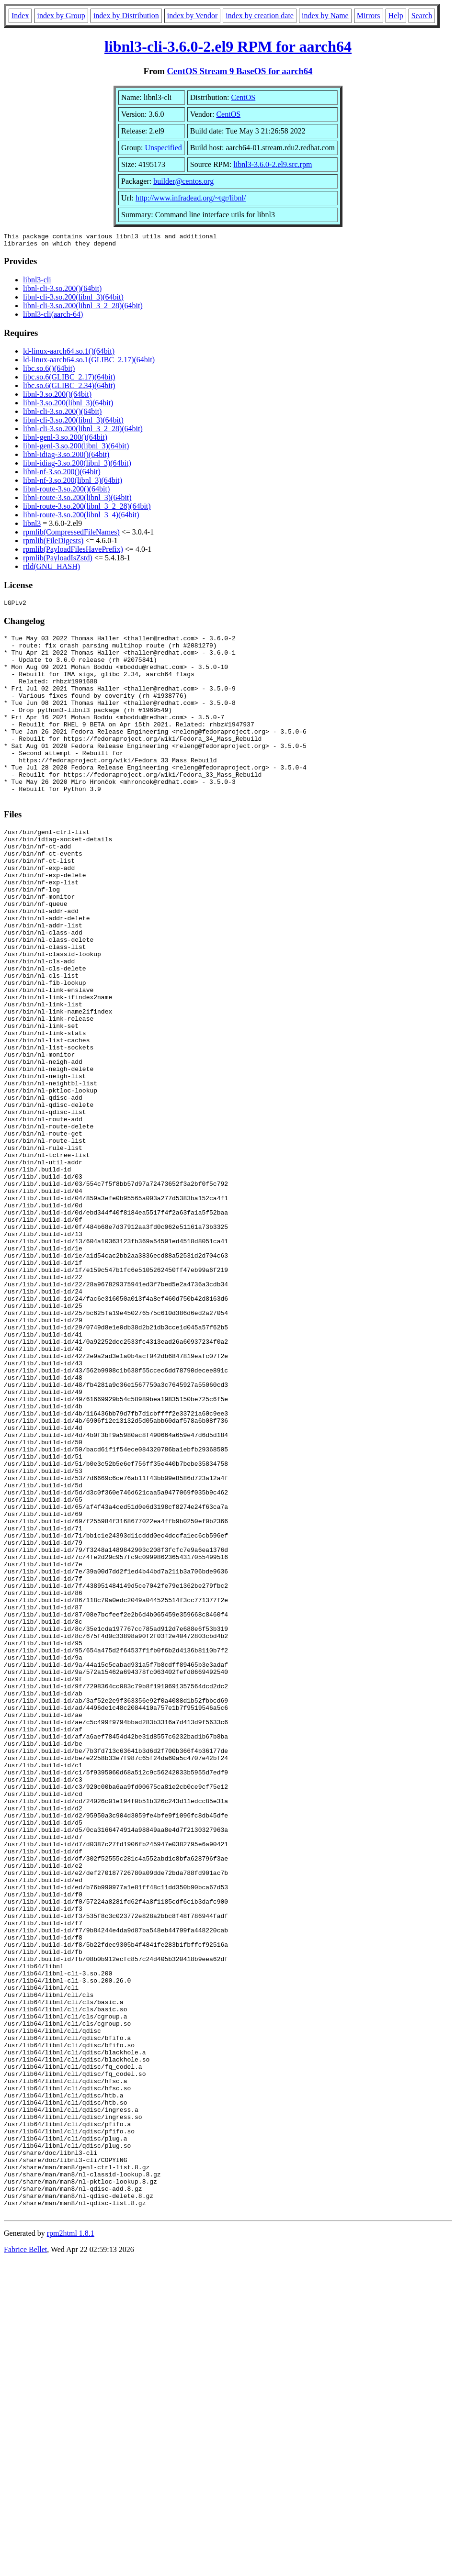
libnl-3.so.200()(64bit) (57, 397)
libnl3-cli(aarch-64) (53, 317)
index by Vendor (192, 15)
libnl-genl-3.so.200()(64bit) (65, 440)
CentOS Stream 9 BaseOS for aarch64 (240, 71)
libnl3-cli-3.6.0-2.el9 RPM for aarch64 (228, 46)
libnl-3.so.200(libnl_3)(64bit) (68, 405)
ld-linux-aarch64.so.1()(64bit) (68, 354)
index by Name (325, 15)
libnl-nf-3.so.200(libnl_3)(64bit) (72, 483)
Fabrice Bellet (25, 2564)
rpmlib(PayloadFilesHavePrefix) (73, 552)
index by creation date (260, 15)
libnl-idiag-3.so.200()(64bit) (66, 457)
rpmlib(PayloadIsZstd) (57, 561)
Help (395, 15)
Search (422, 15)
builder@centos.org (183, 181)
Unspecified (163, 148)
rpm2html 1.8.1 (70, 2547)
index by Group (61, 15)
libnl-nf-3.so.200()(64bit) (62, 474)
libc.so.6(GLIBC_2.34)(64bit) (69, 388)
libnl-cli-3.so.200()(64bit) (62, 291)
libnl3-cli (37, 283)
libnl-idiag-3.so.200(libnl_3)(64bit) (77, 466)
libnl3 (32, 526)
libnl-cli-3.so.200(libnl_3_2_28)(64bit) (83, 308)
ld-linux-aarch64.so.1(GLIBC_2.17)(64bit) (89, 362)
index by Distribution (126, 15)
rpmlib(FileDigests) (53, 543)
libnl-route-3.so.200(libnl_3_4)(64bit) (81, 517)
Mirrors (368, 15)
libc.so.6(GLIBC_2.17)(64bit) (69, 380)
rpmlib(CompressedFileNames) (71, 535)
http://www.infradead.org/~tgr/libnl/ (191, 198)
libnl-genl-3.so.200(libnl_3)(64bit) (76, 449)
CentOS (243, 97)
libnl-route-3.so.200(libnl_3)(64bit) (77, 500)
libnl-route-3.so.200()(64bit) (66, 492)
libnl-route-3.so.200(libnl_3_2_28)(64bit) (87, 509)
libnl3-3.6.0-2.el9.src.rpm (272, 164)
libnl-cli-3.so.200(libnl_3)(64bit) (73, 300)
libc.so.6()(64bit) (49, 371)
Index (20, 15)
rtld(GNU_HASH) (51, 569)
